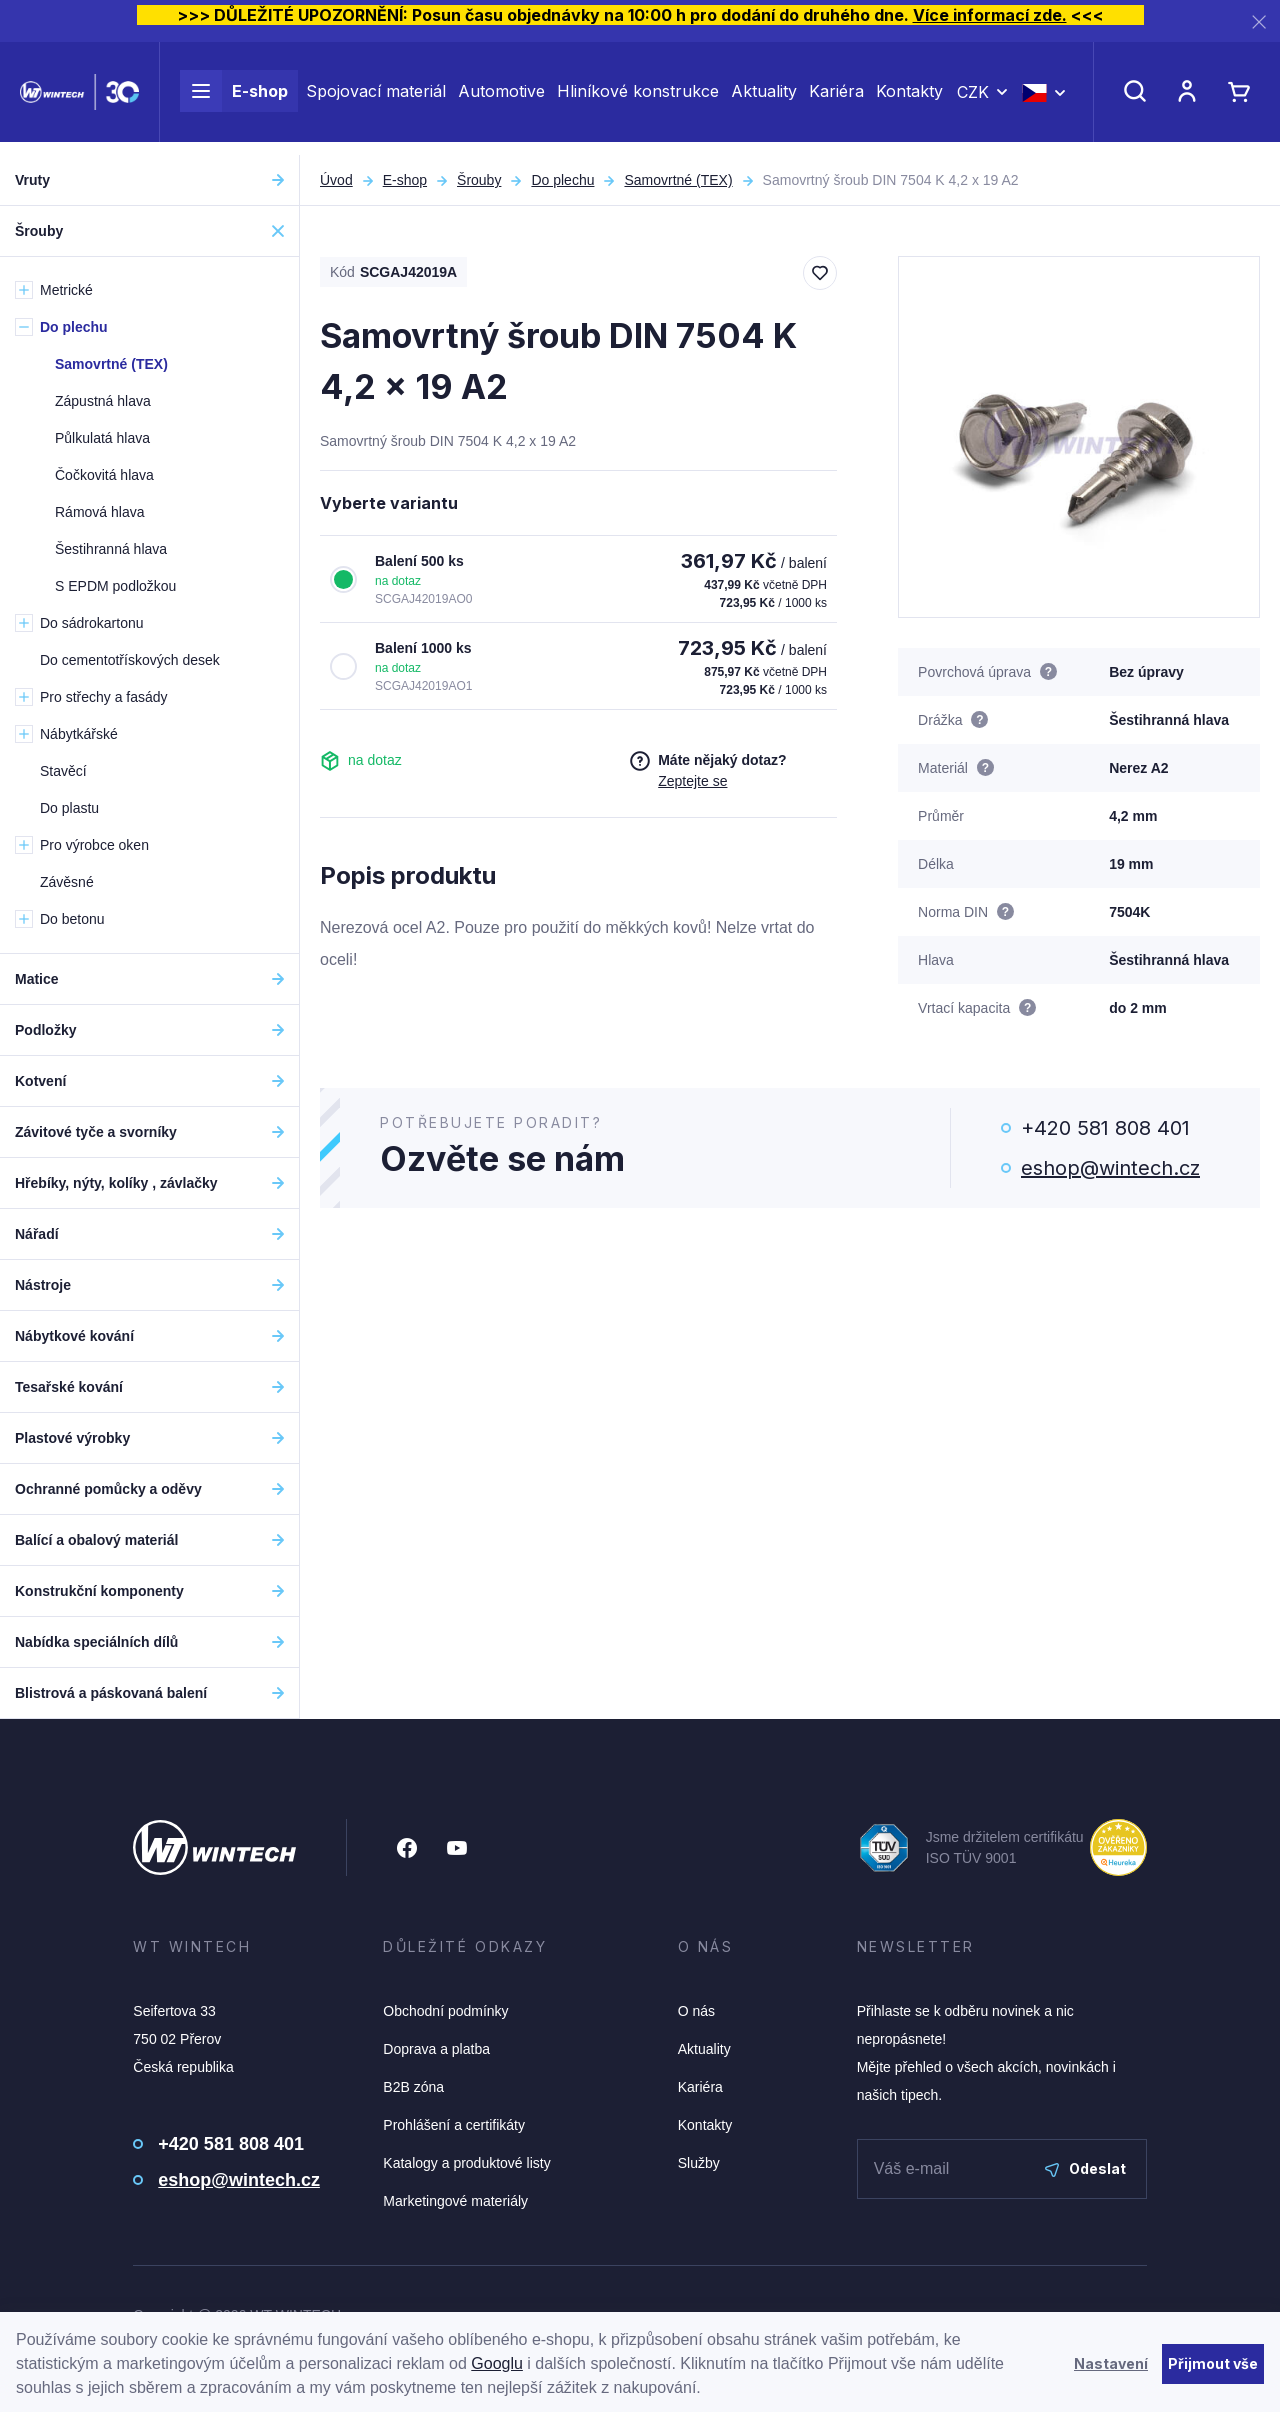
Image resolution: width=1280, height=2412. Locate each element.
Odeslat (1085, 2168)
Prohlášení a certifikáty (454, 2125)
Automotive (501, 98)
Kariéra (836, 98)
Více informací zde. (990, 15)
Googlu (497, 2363)
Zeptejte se (692, 781)
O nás (696, 2011)
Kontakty (909, 98)
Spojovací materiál (376, 98)
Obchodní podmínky (445, 2011)
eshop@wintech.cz (1110, 1168)
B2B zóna (413, 2087)
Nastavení (1111, 2363)
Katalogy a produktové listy (466, 2163)
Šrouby (479, 180)
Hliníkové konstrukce (638, 98)
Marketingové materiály (455, 2201)
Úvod (336, 180)
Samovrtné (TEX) (678, 180)
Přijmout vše (1213, 2363)
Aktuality (764, 98)
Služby (699, 2163)
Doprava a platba (436, 2049)
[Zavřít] (1259, 21)
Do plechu (562, 180)
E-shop (234, 98)
